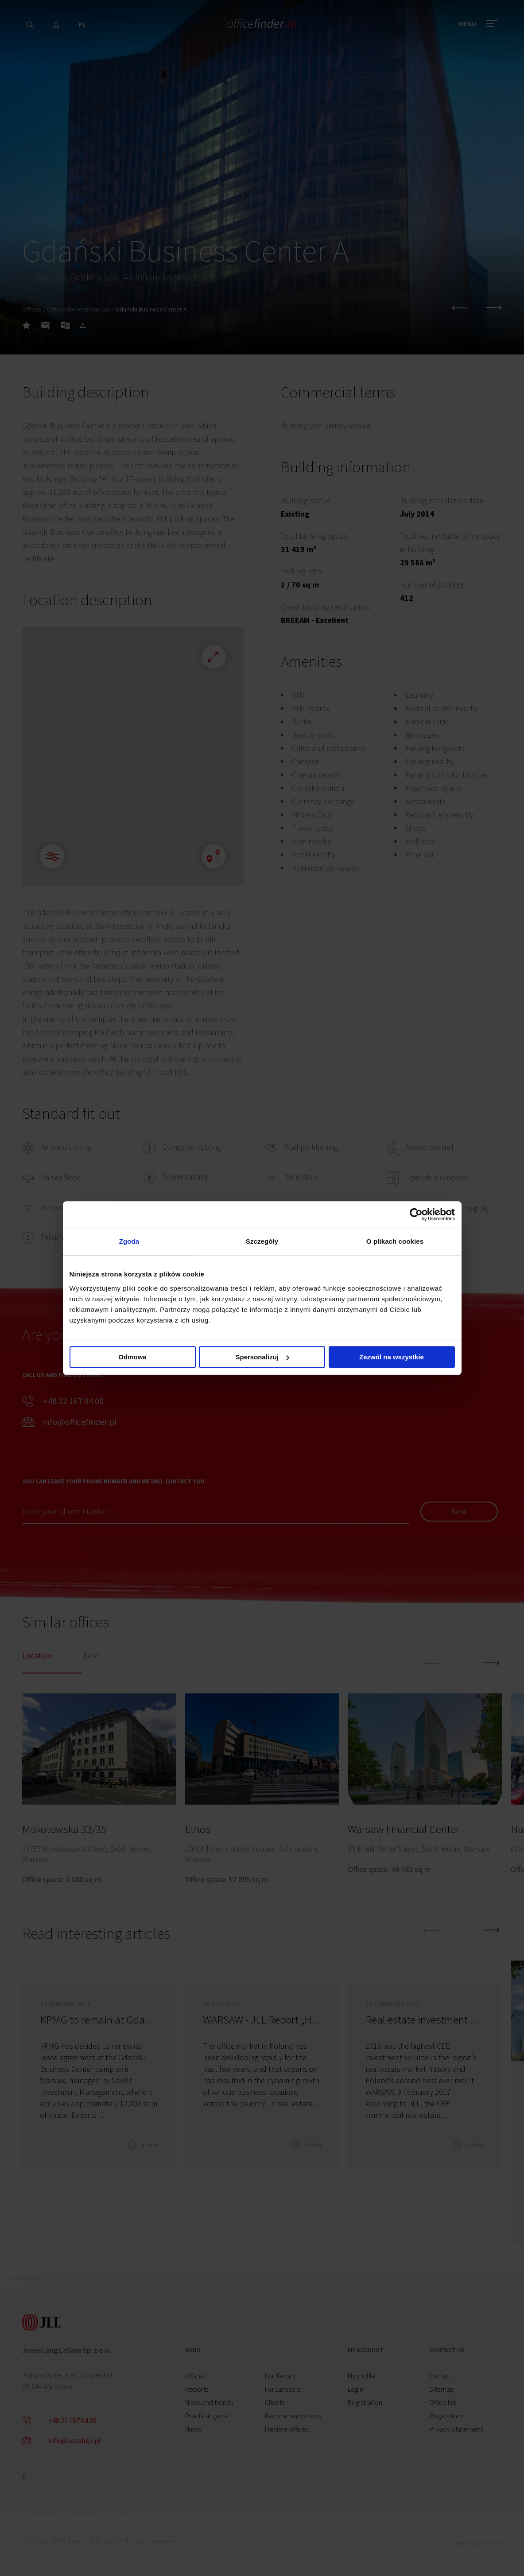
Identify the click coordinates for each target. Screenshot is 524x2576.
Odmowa (132, 1357)
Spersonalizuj (262, 1357)
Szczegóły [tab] (262, 1241)
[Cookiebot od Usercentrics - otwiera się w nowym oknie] (416, 1214)
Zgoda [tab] (129, 1241)
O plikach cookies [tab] (394, 1241)
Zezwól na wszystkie (391, 1357)
